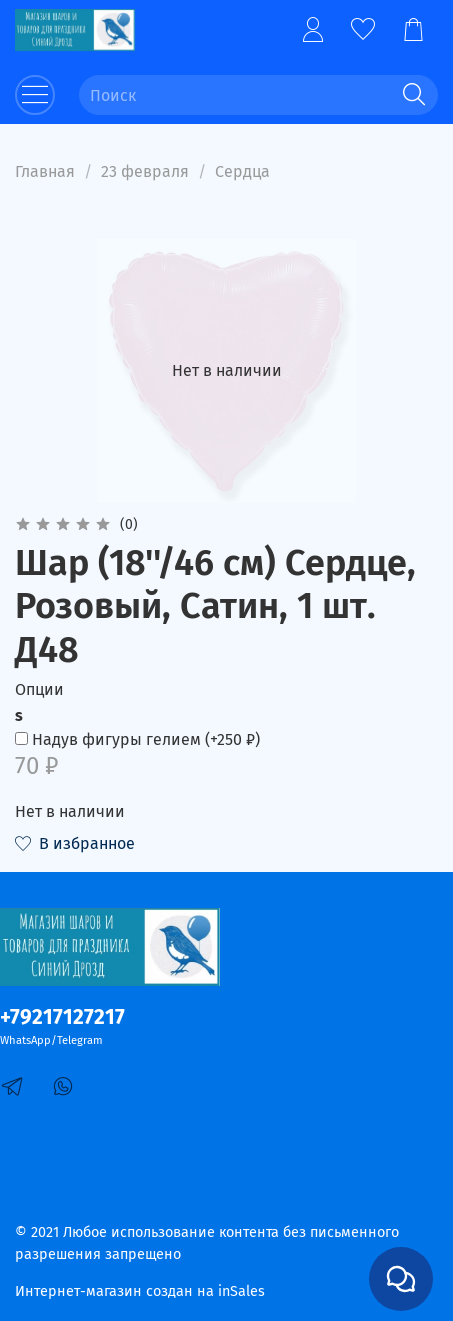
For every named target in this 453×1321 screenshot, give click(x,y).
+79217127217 (62, 1017)
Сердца (242, 171)
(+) (137, 739)
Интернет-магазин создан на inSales (140, 1291)
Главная (45, 171)
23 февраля (145, 171)
